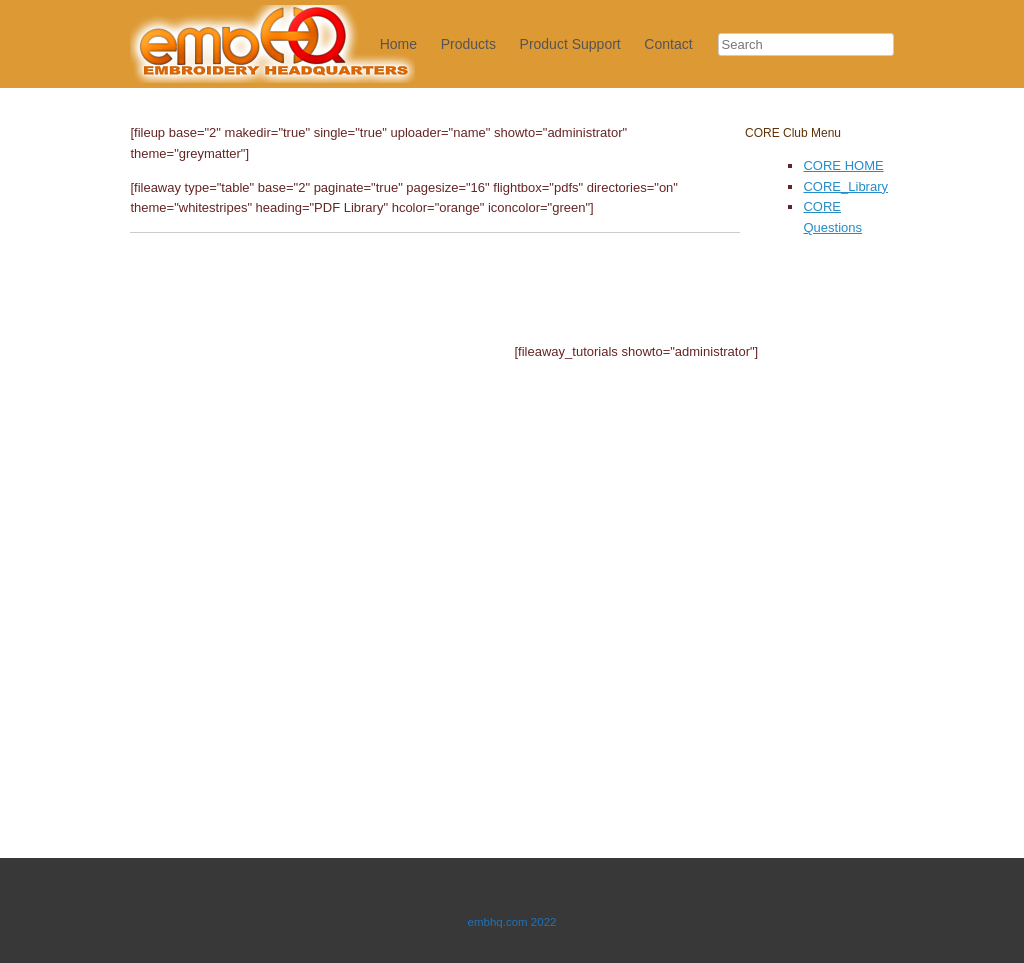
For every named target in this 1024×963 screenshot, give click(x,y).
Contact (668, 44)
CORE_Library (845, 186)
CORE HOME (843, 165)
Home (398, 44)
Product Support (570, 44)
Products (468, 44)
